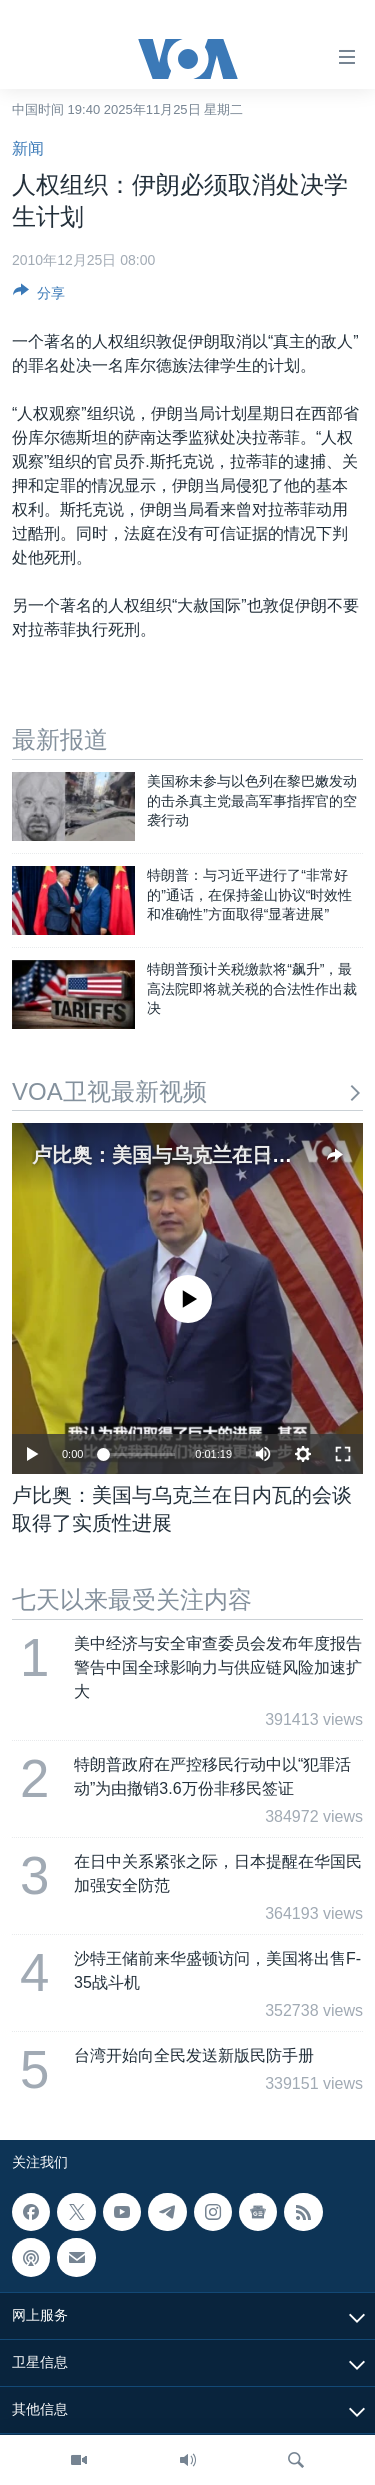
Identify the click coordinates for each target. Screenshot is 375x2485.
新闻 (28, 148)
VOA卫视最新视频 (187, 1091)
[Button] (39, 296)
